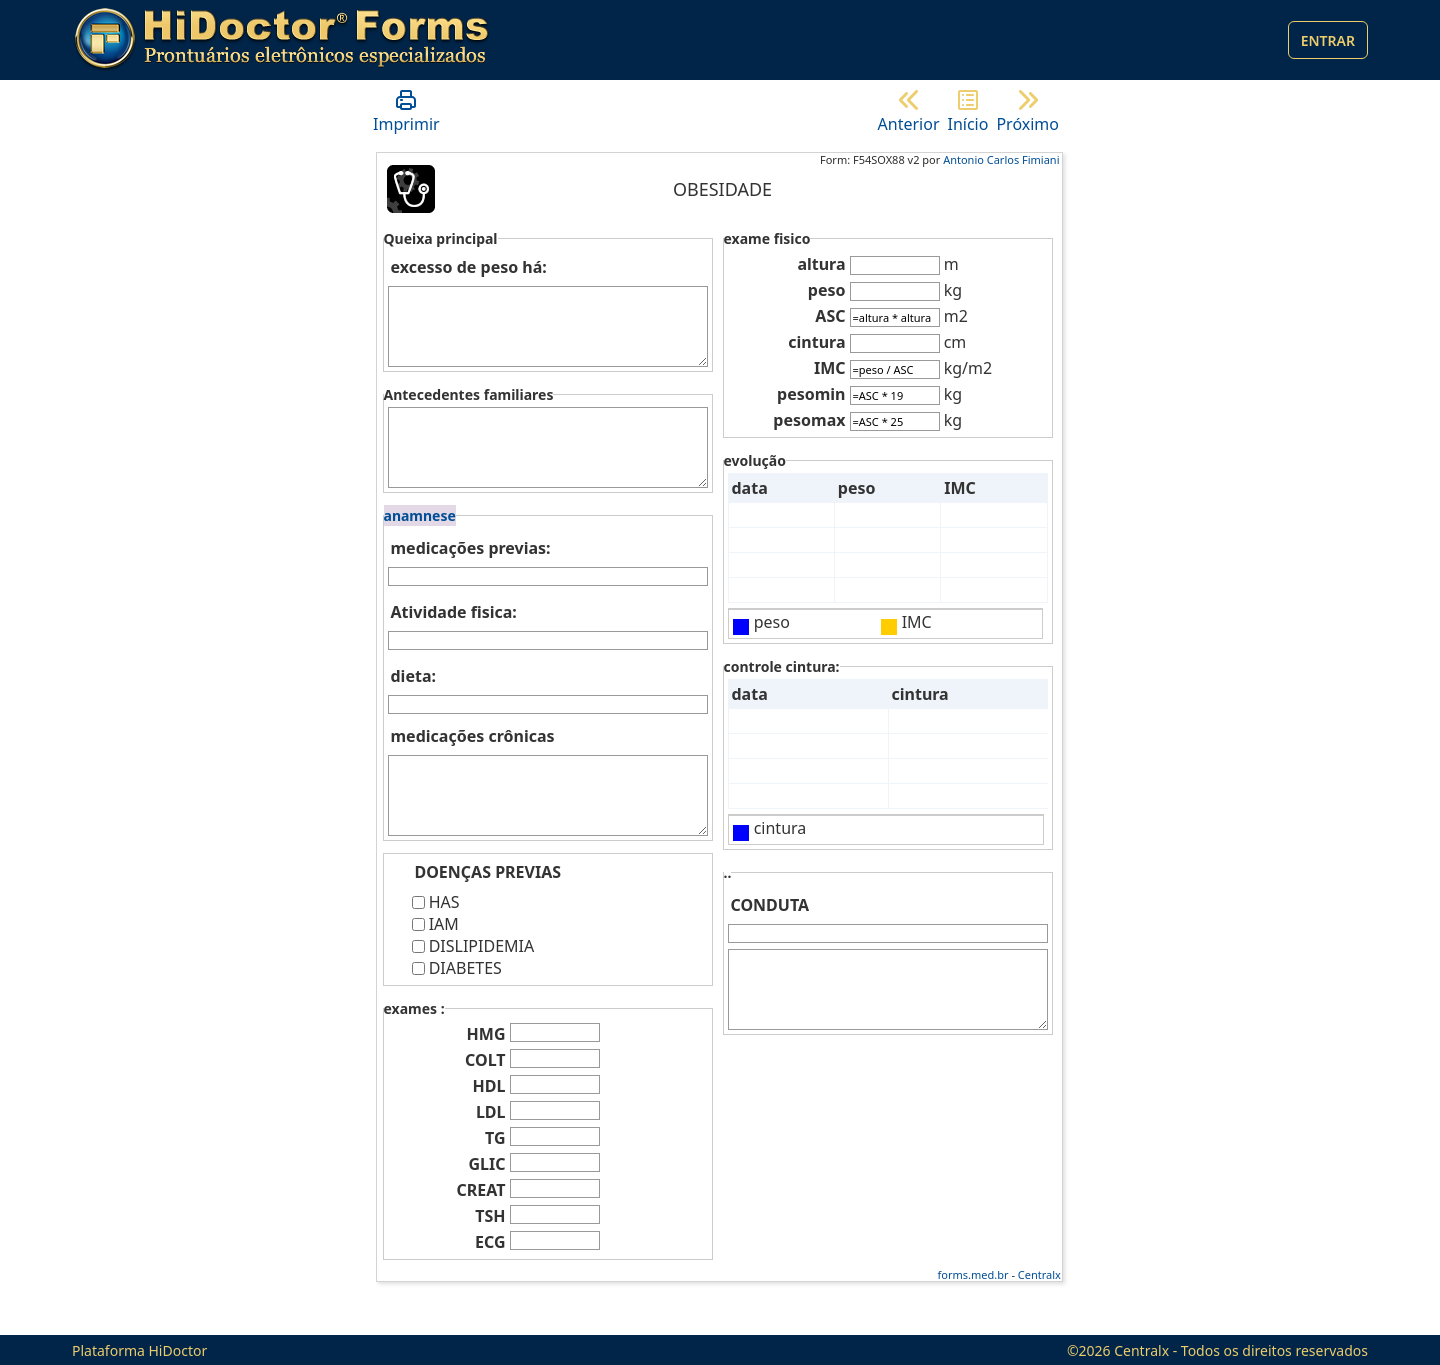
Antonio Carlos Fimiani (1001, 159)
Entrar (1328, 40)
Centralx (1039, 1274)
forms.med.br (973, 1274)
